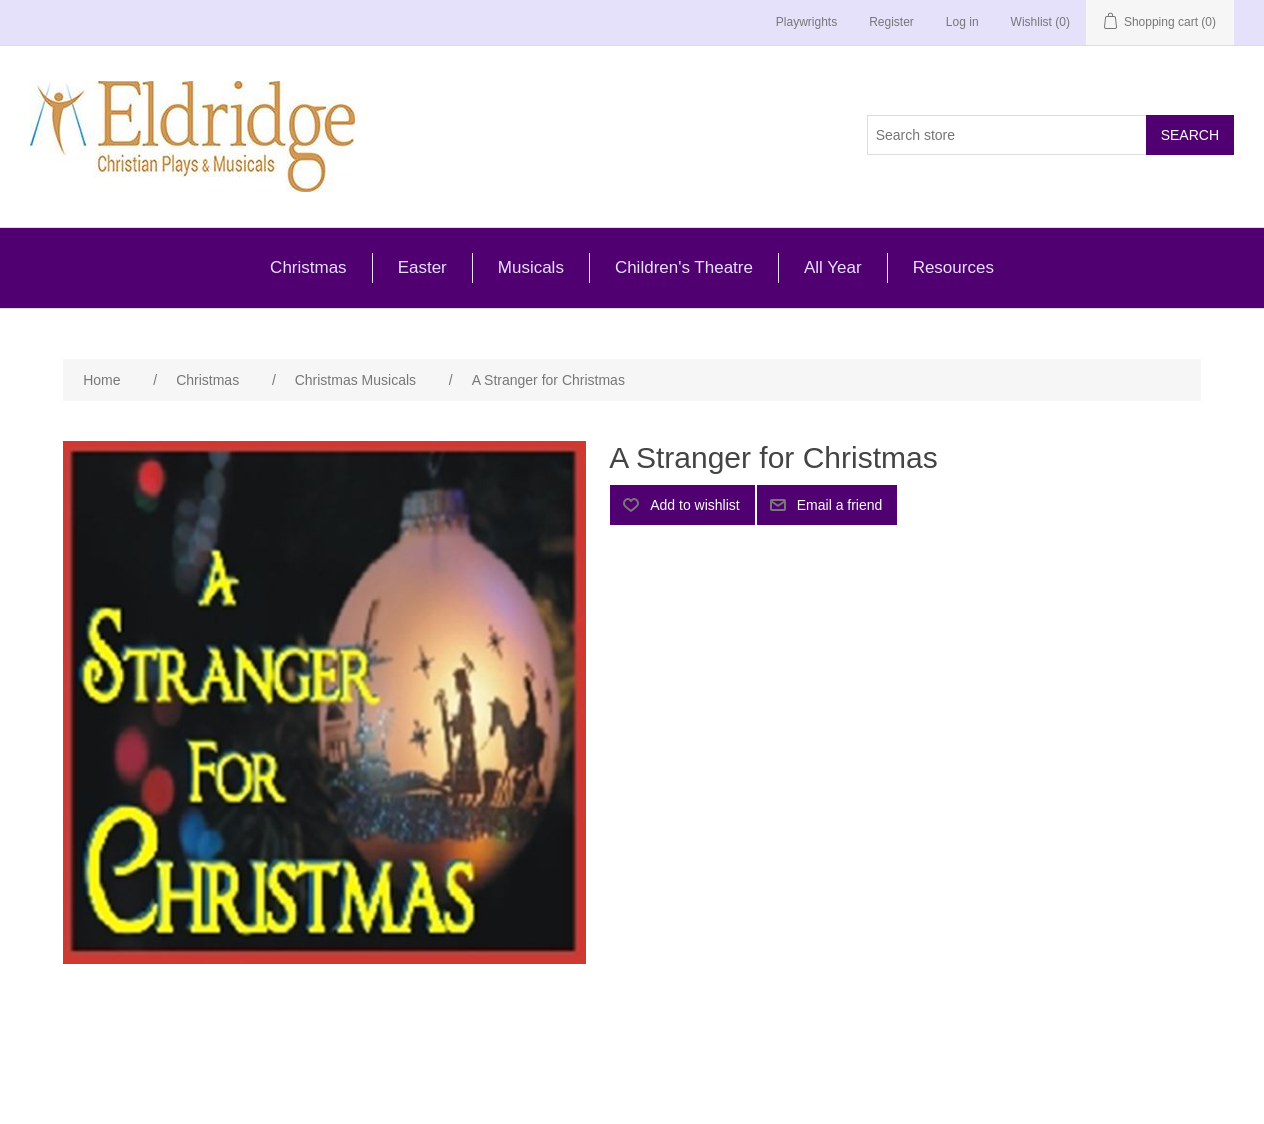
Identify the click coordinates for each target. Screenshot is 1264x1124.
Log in (962, 22)
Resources (953, 267)
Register (891, 22)
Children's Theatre (684, 267)
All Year (833, 267)
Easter (422, 267)
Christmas (308, 267)
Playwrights (806, 22)
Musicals (531, 267)
